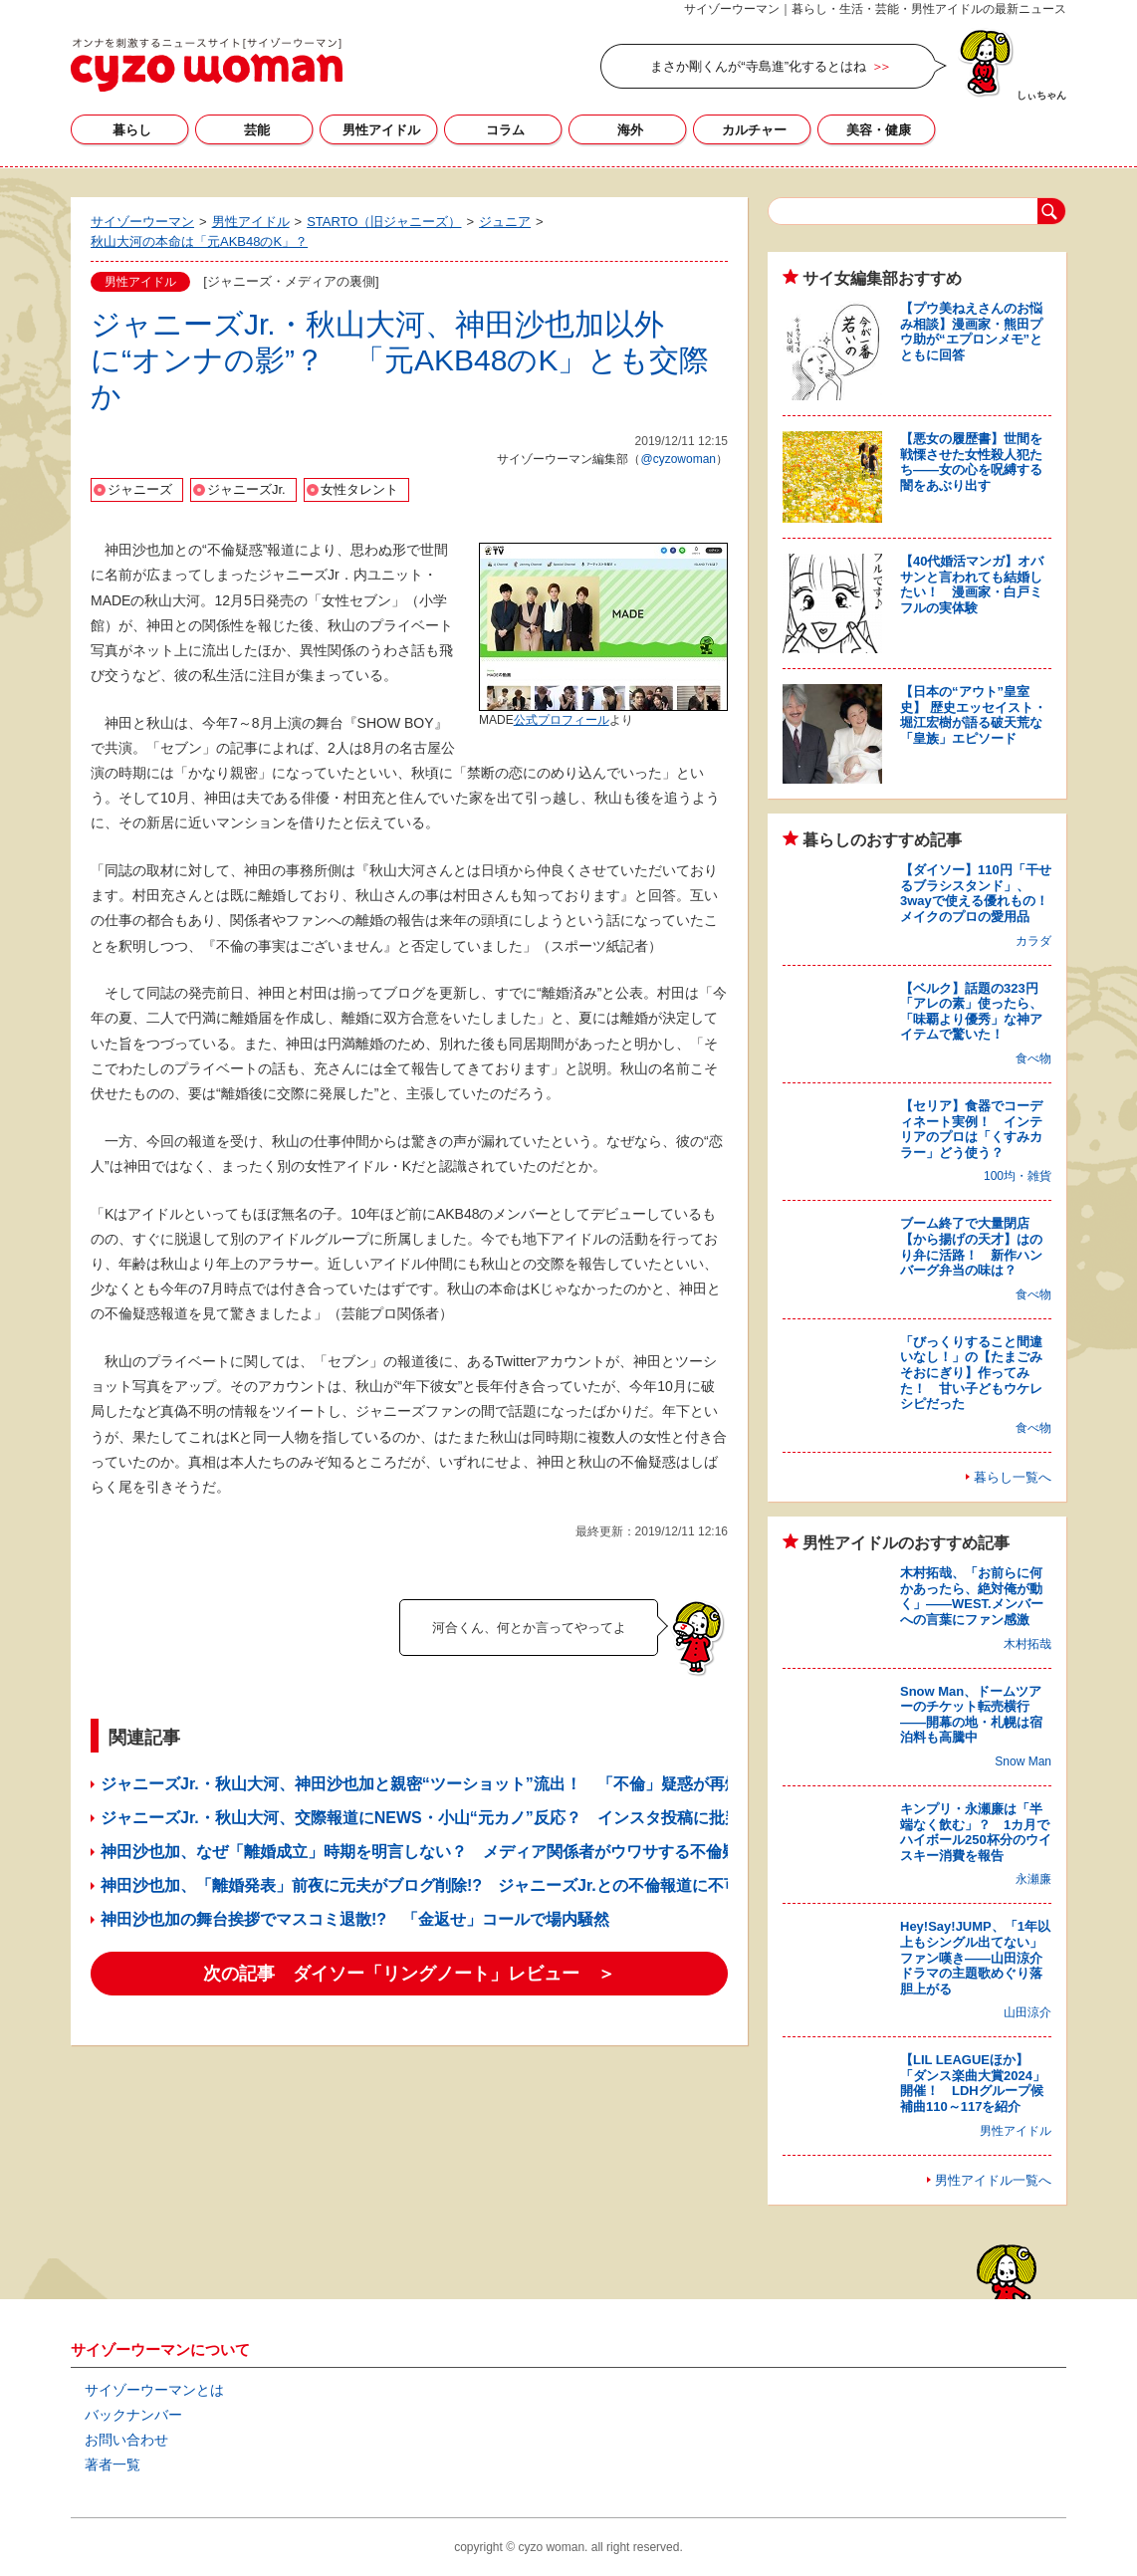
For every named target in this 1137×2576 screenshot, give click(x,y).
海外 (630, 129)
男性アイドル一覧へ (993, 2180)
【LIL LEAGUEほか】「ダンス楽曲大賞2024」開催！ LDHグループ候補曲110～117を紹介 (972, 2083)
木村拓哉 (1027, 1644)
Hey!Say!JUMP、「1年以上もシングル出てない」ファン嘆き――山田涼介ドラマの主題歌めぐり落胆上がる (975, 1957)
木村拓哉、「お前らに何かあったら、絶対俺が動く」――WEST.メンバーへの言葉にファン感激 (971, 1596)
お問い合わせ (126, 2440)
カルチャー (754, 129)
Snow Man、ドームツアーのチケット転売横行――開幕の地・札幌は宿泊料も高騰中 (971, 1715)
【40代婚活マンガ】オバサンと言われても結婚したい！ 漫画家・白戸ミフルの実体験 (971, 584)
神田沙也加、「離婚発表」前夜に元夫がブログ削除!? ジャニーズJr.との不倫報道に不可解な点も (452, 1885)
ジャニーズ (140, 489)
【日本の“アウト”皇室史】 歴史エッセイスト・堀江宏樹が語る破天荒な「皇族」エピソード (973, 715)
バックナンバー (133, 2415)
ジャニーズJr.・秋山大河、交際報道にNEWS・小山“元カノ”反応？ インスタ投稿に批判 (421, 1817)
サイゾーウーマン (206, 65)
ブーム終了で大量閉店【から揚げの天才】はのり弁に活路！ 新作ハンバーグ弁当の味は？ (971, 1247)
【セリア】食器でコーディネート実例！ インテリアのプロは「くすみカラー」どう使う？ (971, 1129)
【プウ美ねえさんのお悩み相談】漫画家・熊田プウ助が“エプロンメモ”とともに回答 (971, 331)
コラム (505, 129)
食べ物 (1033, 1058)
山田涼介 (1027, 2012)
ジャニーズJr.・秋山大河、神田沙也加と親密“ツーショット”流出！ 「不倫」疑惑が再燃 (421, 1783)
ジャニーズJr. (246, 489)
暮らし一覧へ (1012, 1477)
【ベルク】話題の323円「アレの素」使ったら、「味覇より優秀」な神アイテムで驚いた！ (971, 1012)
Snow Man (1023, 1761)
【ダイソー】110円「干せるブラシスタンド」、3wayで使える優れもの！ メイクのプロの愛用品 (980, 893)
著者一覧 (112, 2464)
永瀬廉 (1033, 1879)
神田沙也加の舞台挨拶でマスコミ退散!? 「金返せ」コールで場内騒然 (355, 1919)
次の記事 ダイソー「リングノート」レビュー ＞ (409, 1974)
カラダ (1033, 941)
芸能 (257, 129)
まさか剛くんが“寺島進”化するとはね (758, 66)
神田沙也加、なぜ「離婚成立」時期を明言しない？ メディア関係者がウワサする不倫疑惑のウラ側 (459, 1851)
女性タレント (359, 489)
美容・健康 (878, 129)
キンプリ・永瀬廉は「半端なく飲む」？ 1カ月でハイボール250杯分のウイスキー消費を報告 (975, 1832)
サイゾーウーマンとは (154, 2390)
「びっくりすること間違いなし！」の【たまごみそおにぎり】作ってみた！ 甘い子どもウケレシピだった (971, 1372)
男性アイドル (381, 129)
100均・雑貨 (1017, 1176)
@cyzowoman (678, 459)
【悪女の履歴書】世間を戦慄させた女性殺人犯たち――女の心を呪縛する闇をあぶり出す (971, 462)
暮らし (132, 129)
